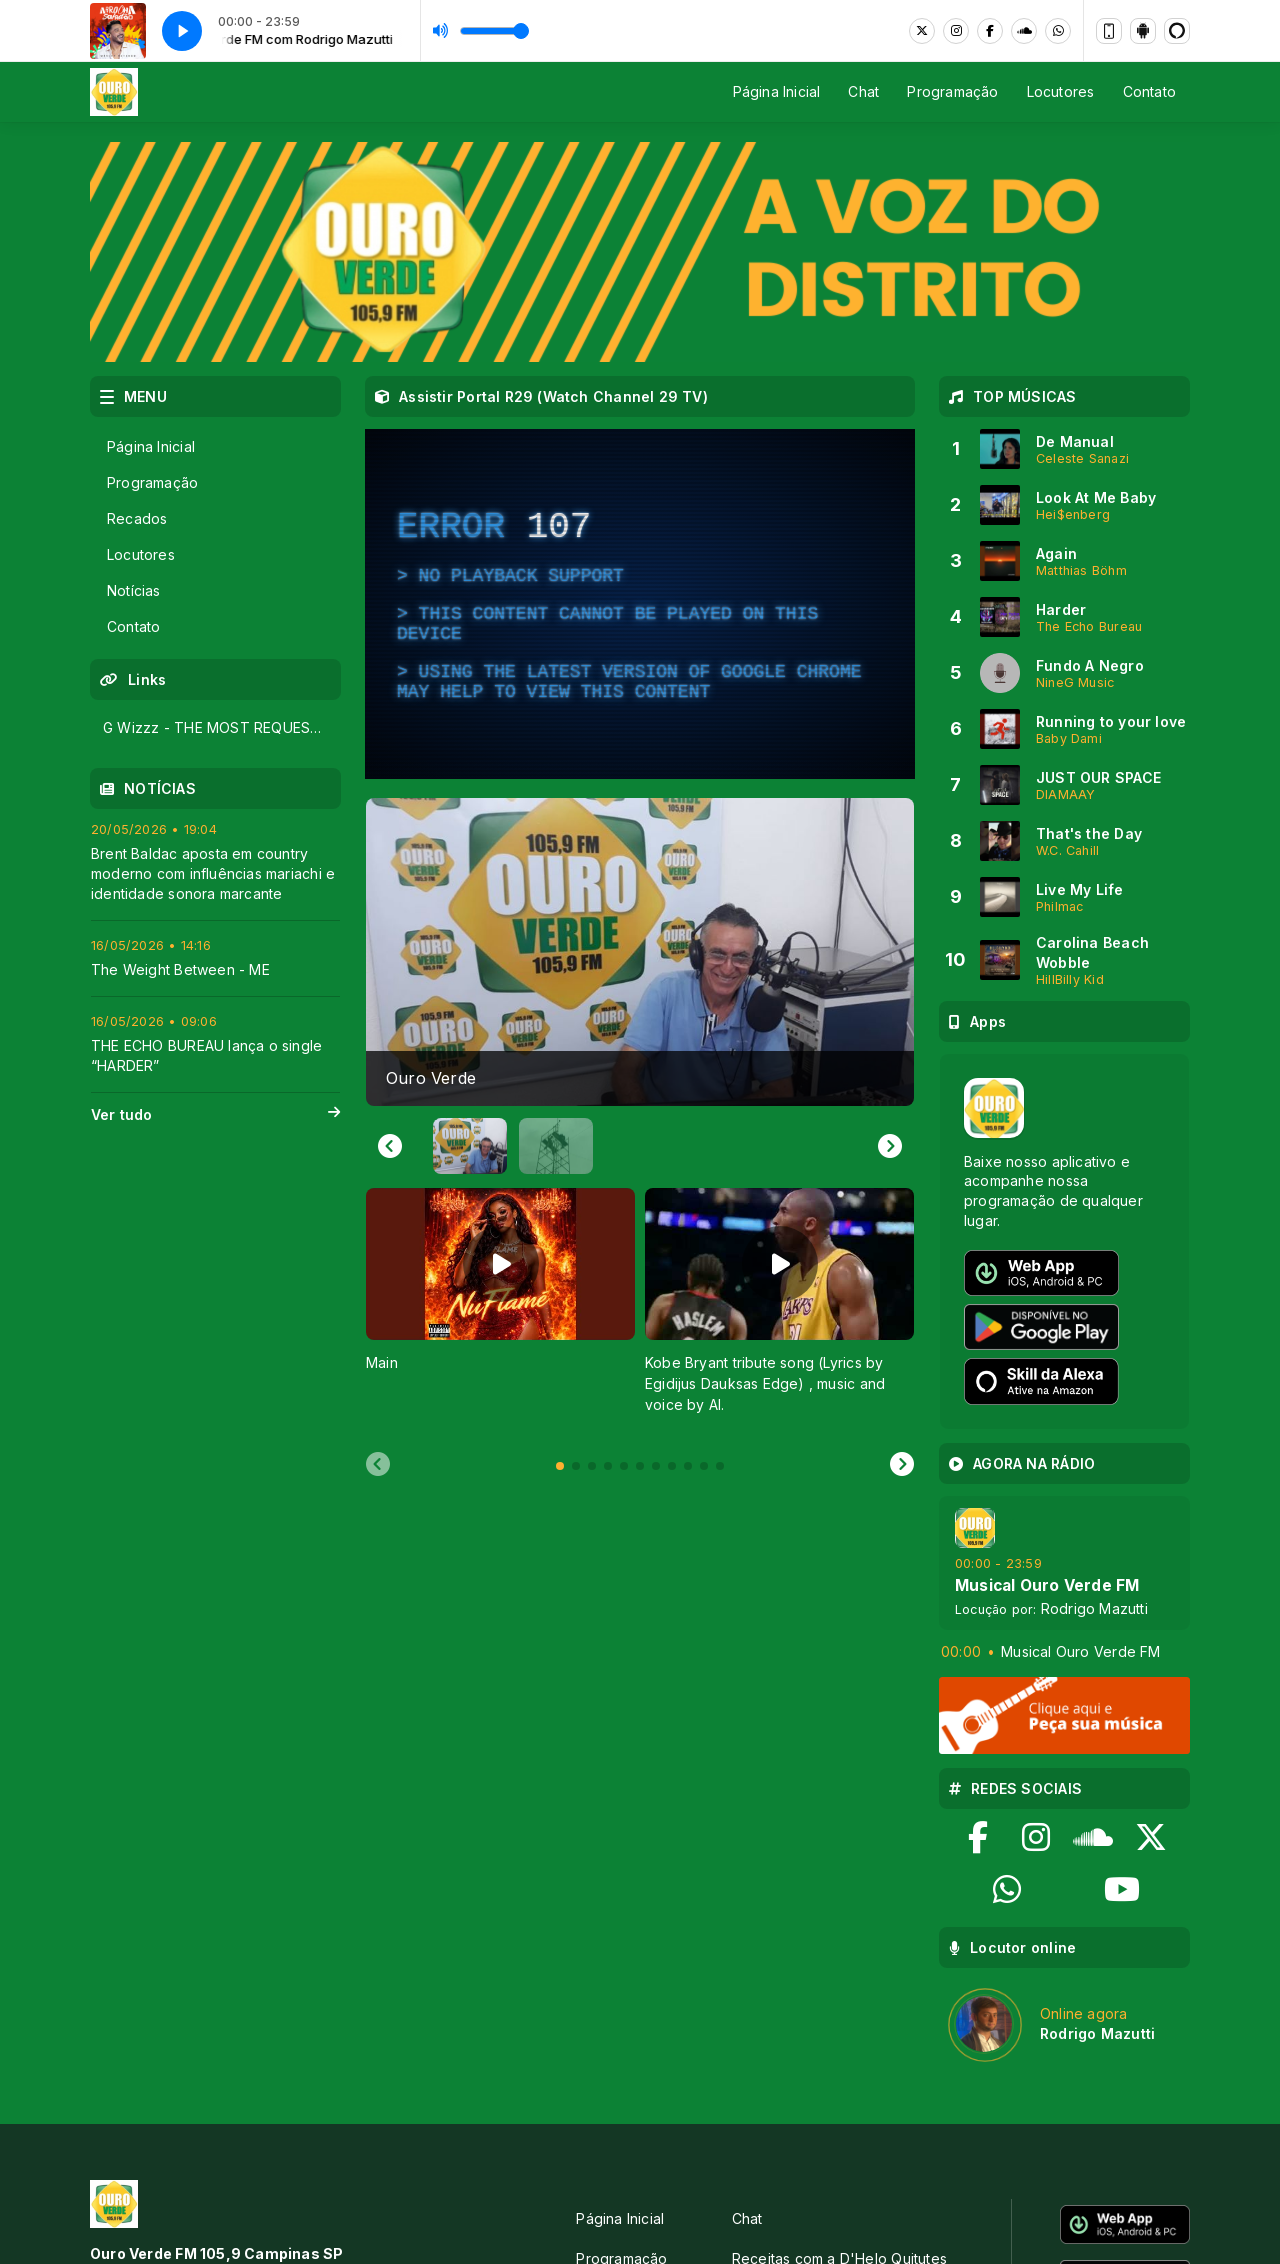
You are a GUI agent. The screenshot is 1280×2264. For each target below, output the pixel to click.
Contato (1149, 91)
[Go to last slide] (390, 1146)
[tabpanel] (500, 1311)
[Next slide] (890, 1146)
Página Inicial (777, 91)
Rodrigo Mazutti (1094, 1608)
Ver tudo (215, 1115)
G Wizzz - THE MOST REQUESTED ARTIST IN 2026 (221, 727)
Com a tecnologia (1120, 2219)
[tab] (560, 1466)
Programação (952, 91)
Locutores (1061, 91)
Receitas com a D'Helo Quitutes (839, 2067)
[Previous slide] (378, 1465)
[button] (470, 1146)
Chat (863, 91)
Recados (137, 518)
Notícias (134, 590)
